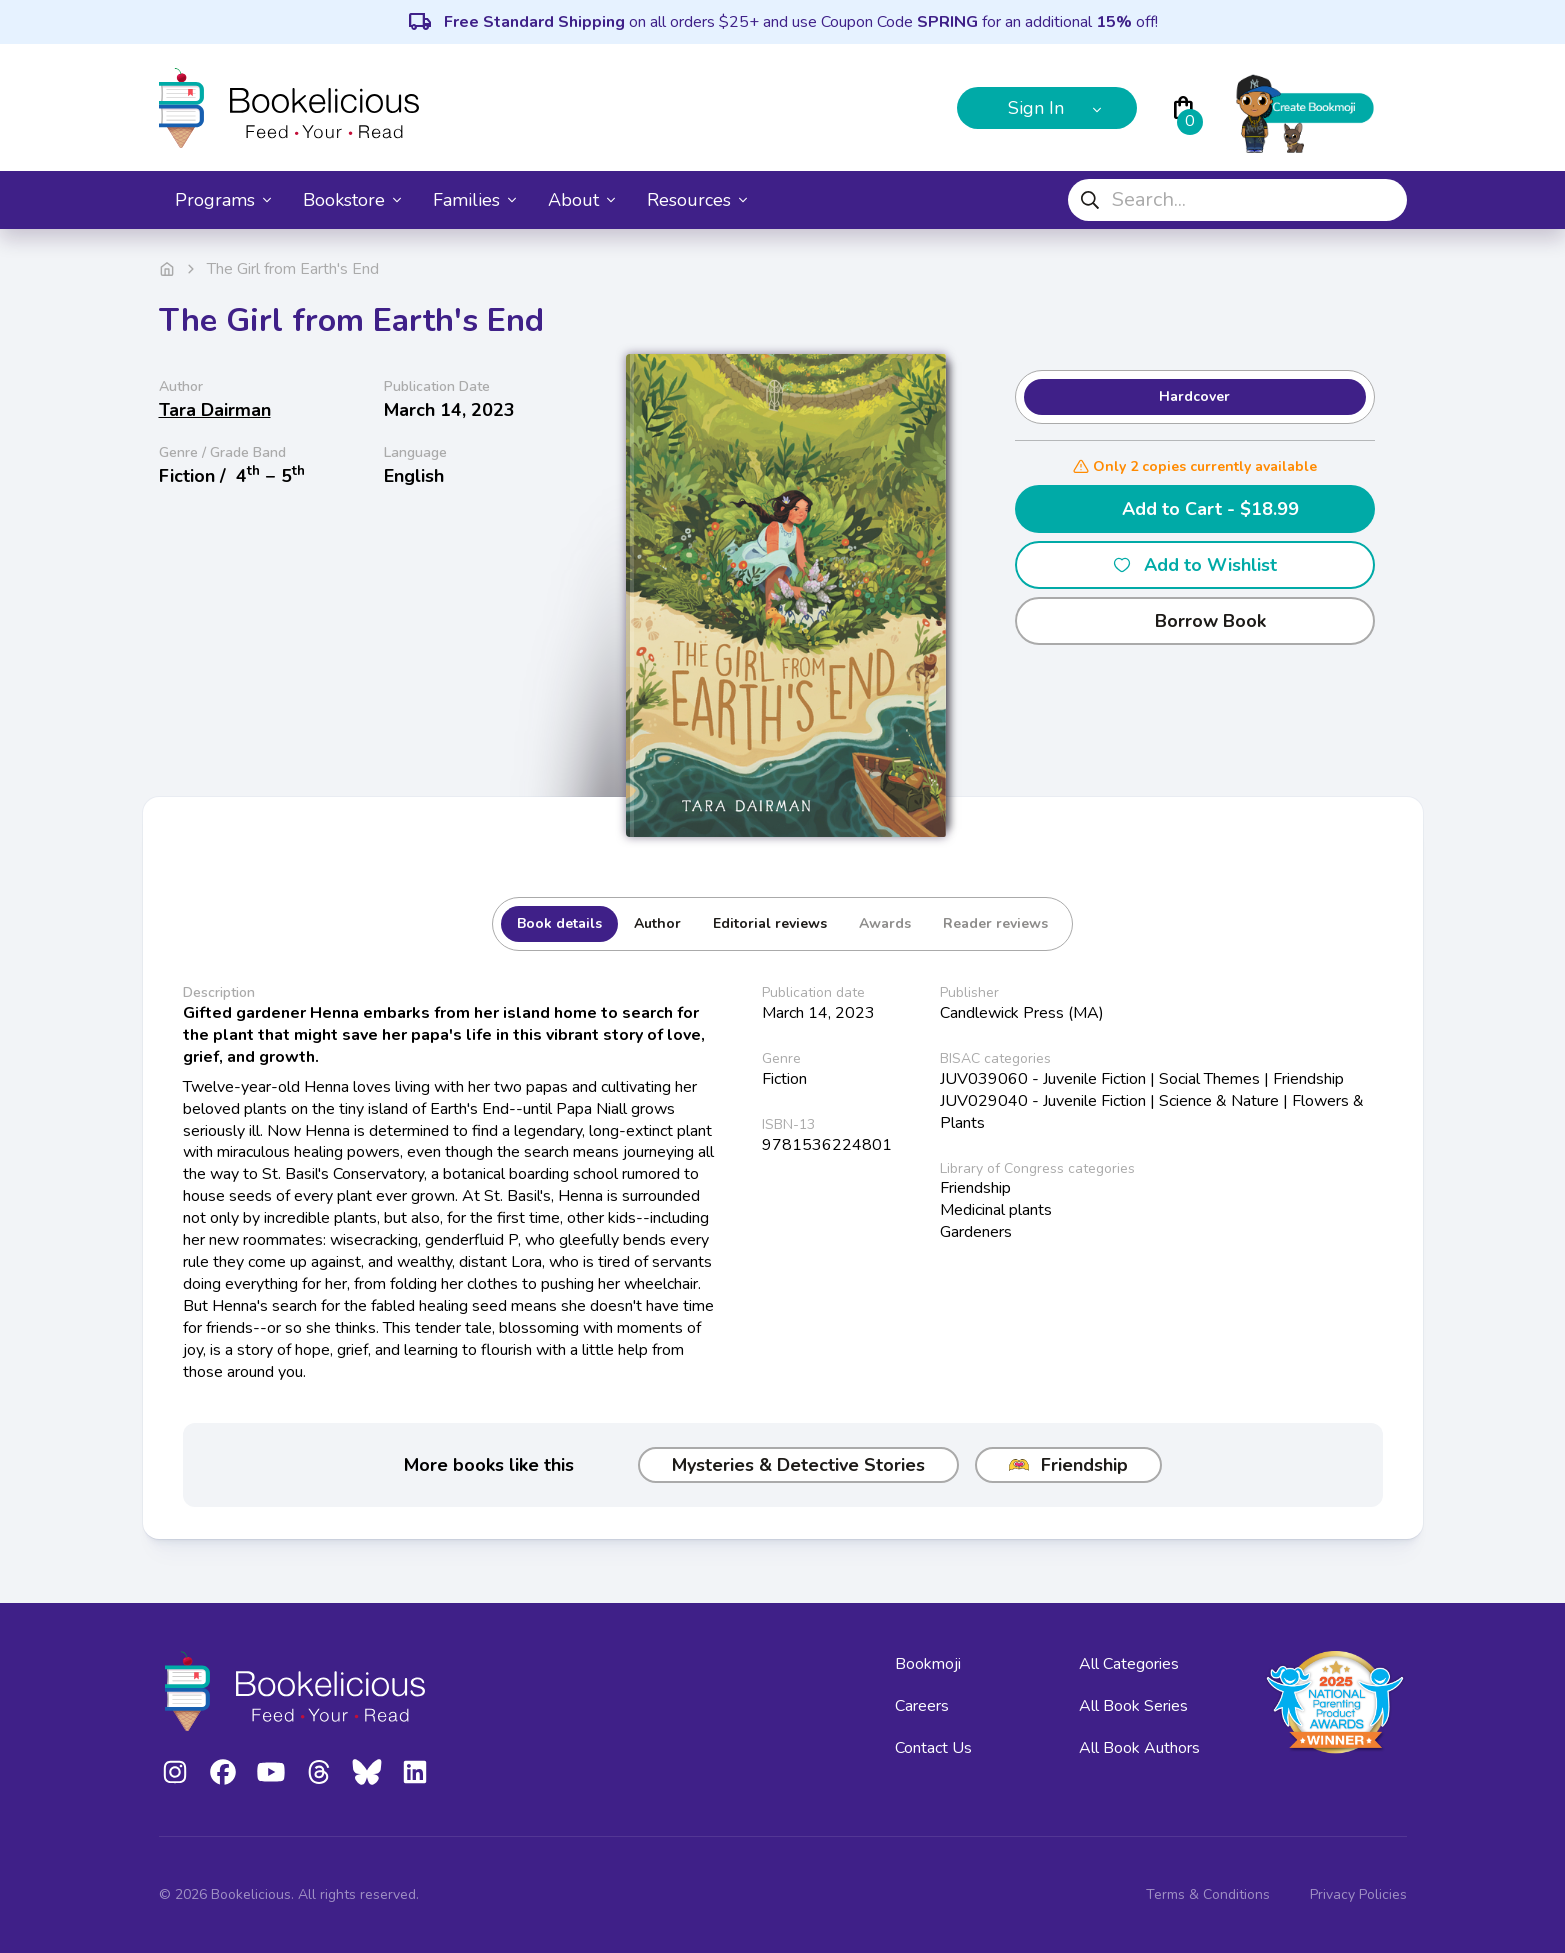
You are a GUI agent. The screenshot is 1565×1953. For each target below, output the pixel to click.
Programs (223, 200)
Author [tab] (657, 923)
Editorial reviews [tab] (770, 923)
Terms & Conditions (1208, 1894)
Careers (922, 1706)
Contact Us (933, 1748)
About (581, 200)
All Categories (1129, 1664)
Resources (697, 200)
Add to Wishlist (1194, 565)
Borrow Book (1194, 621)
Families (474, 200)
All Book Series (1133, 1706)
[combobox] (1237, 200)
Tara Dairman (215, 410)
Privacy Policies (1358, 1894)
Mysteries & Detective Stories (798, 1465)
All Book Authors (1139, 1748)
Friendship (1068, 1465)
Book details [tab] (559, 923)
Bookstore (352, 200)
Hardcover (1194, 396)
